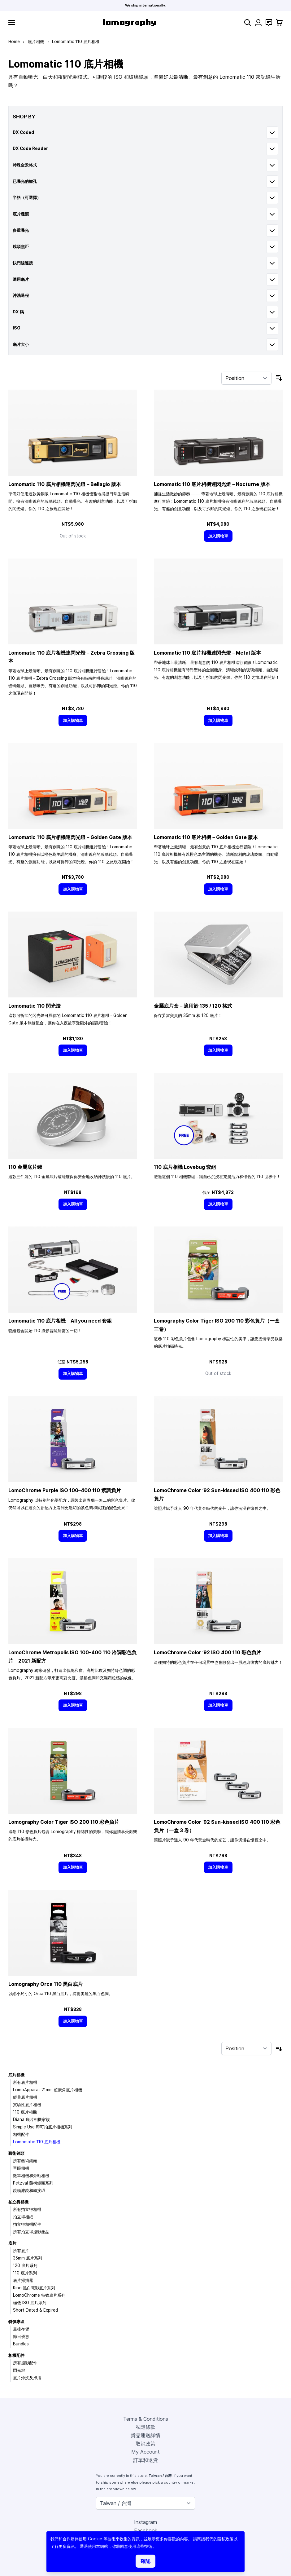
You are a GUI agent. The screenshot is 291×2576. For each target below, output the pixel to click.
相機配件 (21, 2134)
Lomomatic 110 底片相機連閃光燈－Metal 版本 (207, 653)
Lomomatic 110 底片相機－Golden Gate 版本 (206, 837)
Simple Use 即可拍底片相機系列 (42, 2126)
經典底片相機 (25, 2097)
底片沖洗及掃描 (27, 2377)
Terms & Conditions (145, 2419)
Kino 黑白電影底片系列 (34, 2287)
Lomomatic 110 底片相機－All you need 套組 (60, 1321)
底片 (12, 2243)
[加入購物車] (218, 536)
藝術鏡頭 (16, 2153)
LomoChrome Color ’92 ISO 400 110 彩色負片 (207, 1652)
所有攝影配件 (25, 2362)
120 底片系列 (25, 2265)
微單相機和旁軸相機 (31, 2175)
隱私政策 (225, 2538)
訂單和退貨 (145, 2460)
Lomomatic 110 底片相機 (36, 2141)
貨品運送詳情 (145, 2435)
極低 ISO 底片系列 (29, 2302)
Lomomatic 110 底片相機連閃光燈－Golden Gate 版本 (70, 837)
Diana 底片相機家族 (31, 2119)
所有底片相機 (25, 2082)
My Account (145, 2452)
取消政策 (145, 2444)
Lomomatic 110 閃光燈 (34, 1006)
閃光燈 (19, 2370)
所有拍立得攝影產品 (31, 2231)
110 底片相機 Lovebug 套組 (185, 1167)
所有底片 (21, 2250)
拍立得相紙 (23, 2216)
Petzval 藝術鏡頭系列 (33, 2183)
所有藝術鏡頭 (25, 2160)
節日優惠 (21, 2336)
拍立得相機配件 (27, 2224)
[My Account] (258, 22)
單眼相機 (21, 2168)
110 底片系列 (25, 2272)
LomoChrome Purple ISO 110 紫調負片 (64, 1490)
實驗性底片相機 (27, 2104)
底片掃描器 (23, 2280)
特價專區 (16, 2321)
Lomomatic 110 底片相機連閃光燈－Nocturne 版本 (212, 484)
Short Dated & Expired (35, 2310)
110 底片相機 (25, 2112)
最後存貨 (21, 2328)
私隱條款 (145, 2427)
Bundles (21, 2343)
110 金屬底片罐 (25, 1167)
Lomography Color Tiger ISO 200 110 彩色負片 (63, 1822)
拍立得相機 (18, 2201)
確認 (145, 2561)
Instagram (145, 2522)
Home (14, 41)
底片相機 (36, 41)
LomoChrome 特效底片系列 (39, 2295)
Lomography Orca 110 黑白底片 (45, 1984)
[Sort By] (246, 378)
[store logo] (129, 22)
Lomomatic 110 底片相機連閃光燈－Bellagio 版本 (64, 484)
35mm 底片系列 (27, 2258)
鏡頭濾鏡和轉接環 (29, 2190)
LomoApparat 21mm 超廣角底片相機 (47, 2089)
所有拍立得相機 (27, 2209)
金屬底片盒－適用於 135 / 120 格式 (193, 1006)
